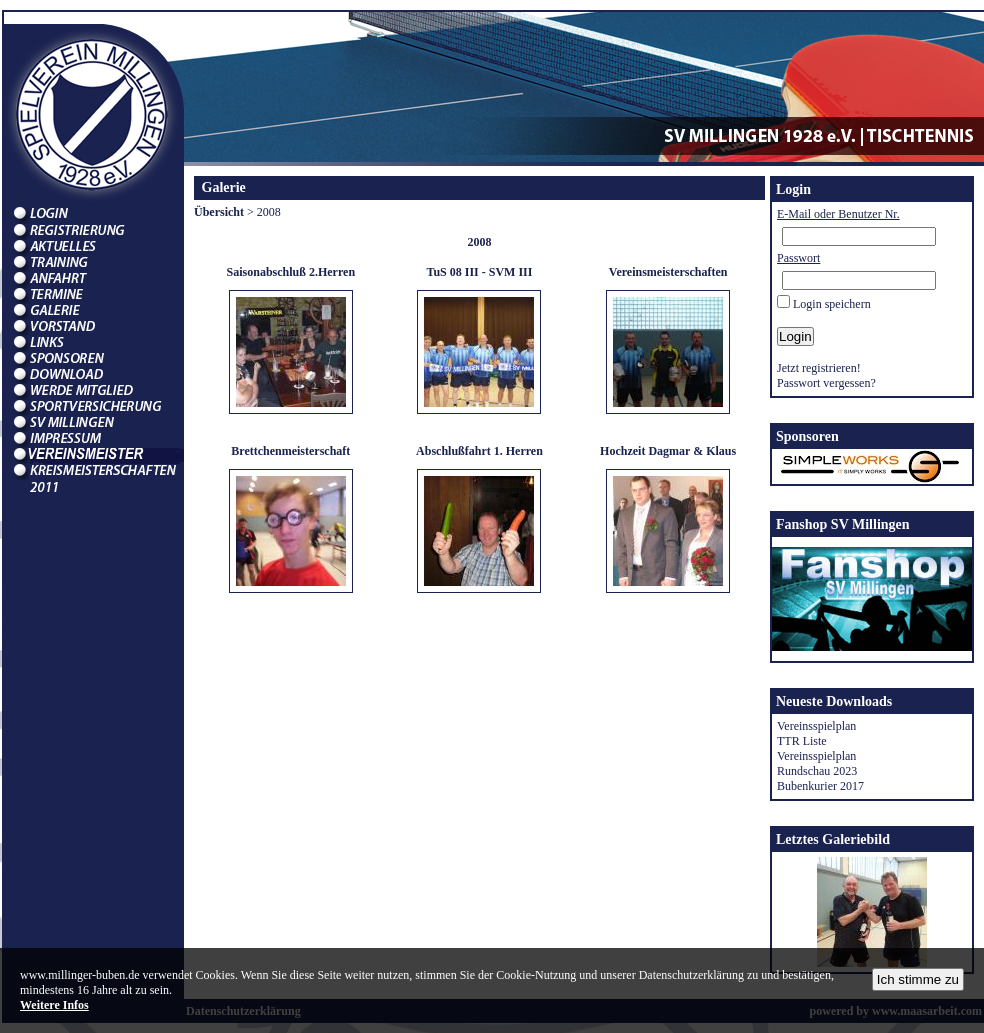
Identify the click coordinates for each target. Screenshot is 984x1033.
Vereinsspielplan (816, 726)
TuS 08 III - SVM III (480, 272)
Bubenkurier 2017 (820, 786)
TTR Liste (802, 741)
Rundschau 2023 (817, 771)
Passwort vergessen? (826, 383)
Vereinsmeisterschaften (668, 272)
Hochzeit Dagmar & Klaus (668, 451)
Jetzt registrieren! (819, 368)
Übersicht (219, 212)
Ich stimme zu (918, 979)
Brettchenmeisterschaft (290, 451)
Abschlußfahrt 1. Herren (479, 451)
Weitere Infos (54, 1005)
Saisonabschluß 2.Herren (291, 272)
